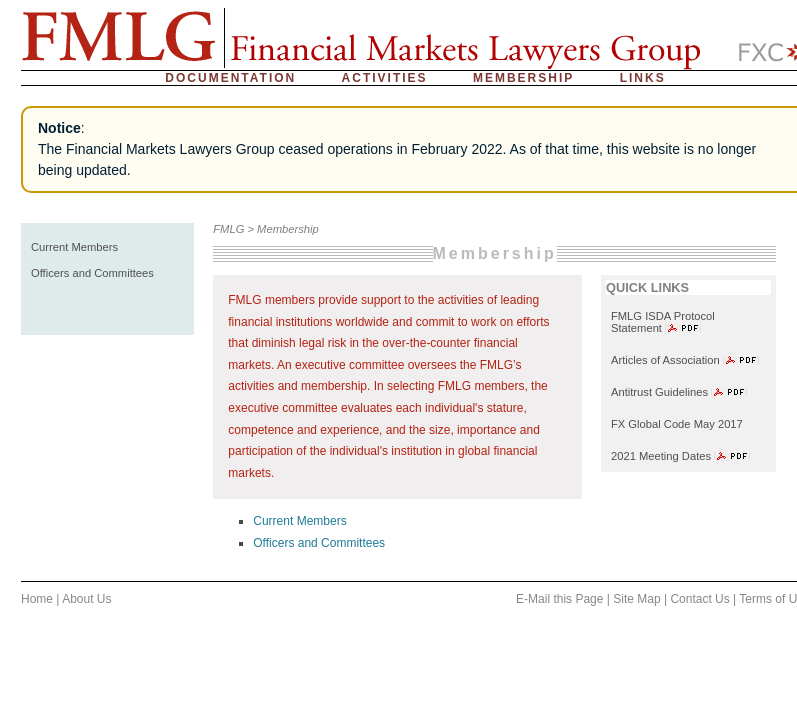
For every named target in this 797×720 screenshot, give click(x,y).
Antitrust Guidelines (659, 392)
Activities (385, 78)
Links (643, 78)
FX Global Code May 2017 (678, 424)
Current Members (74, 247)
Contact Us (699, 599)
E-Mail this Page (559, 599)
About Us (86, 599)
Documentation (230, 78)
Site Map (636, 599)
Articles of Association (665, 360)
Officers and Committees (92, 273)
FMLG (228, 229)
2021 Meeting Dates (661, 456)
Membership (523, 78)
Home (37, 599)
